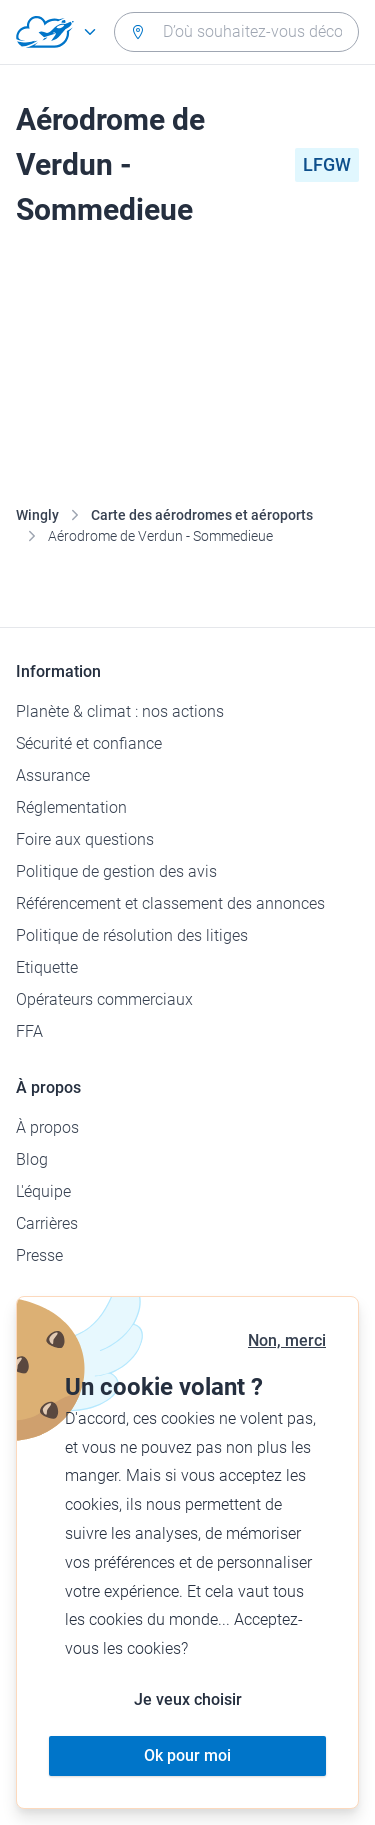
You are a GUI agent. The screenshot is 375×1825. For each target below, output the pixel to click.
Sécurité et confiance (89, 743)
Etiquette (47, 967)
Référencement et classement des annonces (170, 903)
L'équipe (43, 1191)
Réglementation (71, 807)
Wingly (37, 515)
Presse (39, 1255)
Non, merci (287, 1340)
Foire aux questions (85, 839)
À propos (47, 1127)
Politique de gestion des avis (116, 871)
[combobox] (236, 32)
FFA (29, 1031)
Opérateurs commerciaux (104, 999)
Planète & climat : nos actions (120, 711)
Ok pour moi (187, 1755)
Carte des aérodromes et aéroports (202, 515)
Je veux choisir (188, 1699)
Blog (32, 1159)
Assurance (53, 775)
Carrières (47, 1223)
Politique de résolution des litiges (132, 935)
